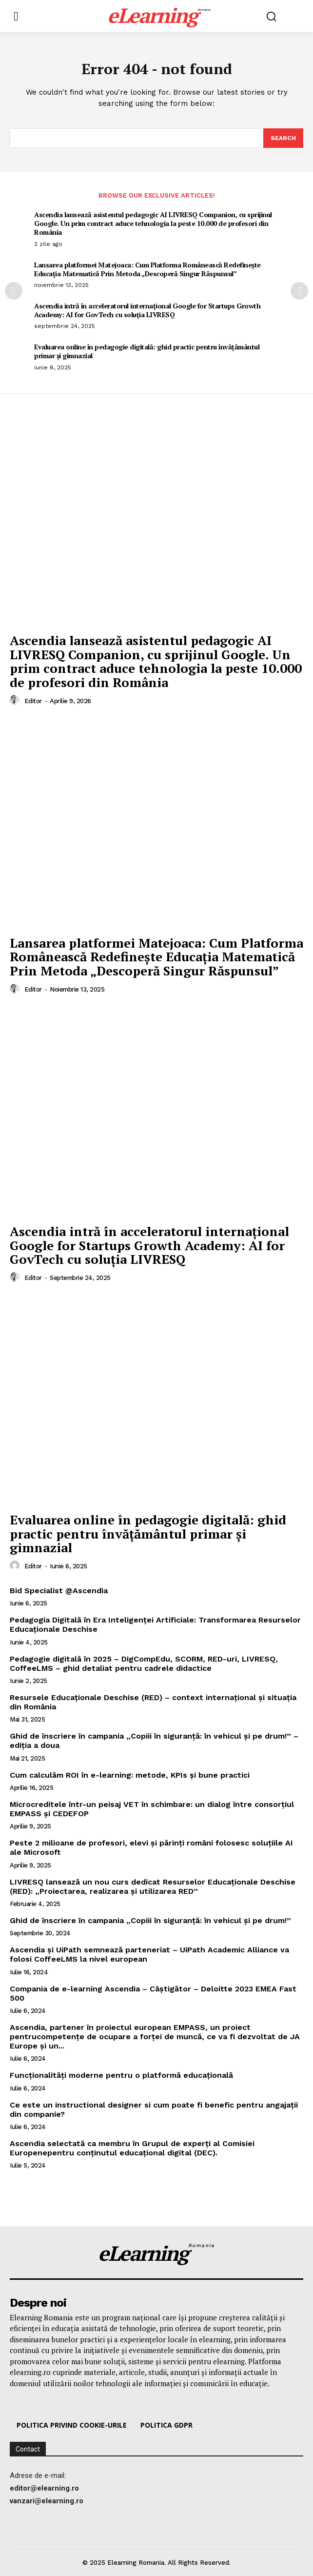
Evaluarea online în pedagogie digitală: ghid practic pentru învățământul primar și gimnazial (146, 351)
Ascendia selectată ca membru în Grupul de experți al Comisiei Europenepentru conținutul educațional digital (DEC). (132, 2148)
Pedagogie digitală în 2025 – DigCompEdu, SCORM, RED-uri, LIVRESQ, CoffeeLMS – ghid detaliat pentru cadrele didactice (144, 1663)
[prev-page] (13, 291)
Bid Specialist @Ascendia (59, 1590)
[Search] (283, 138)
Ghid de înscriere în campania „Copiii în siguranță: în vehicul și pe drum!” (150, 1920)
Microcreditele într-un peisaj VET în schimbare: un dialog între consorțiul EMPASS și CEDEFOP (152, 1809)
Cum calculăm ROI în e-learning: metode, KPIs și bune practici (130, 1775)
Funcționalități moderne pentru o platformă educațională (121, 2075)
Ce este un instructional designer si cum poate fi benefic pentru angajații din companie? (154, 2109)
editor (33, 701)
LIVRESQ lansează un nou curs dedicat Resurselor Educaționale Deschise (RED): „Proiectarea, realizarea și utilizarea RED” (152, 1886)
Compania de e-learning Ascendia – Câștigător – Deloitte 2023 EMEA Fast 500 (153, 1993)
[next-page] (299, 291)
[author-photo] (16, 700)
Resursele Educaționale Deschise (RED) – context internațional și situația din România (153, 1702)
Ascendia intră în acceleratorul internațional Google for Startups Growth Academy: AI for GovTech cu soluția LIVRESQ (147, 310)
